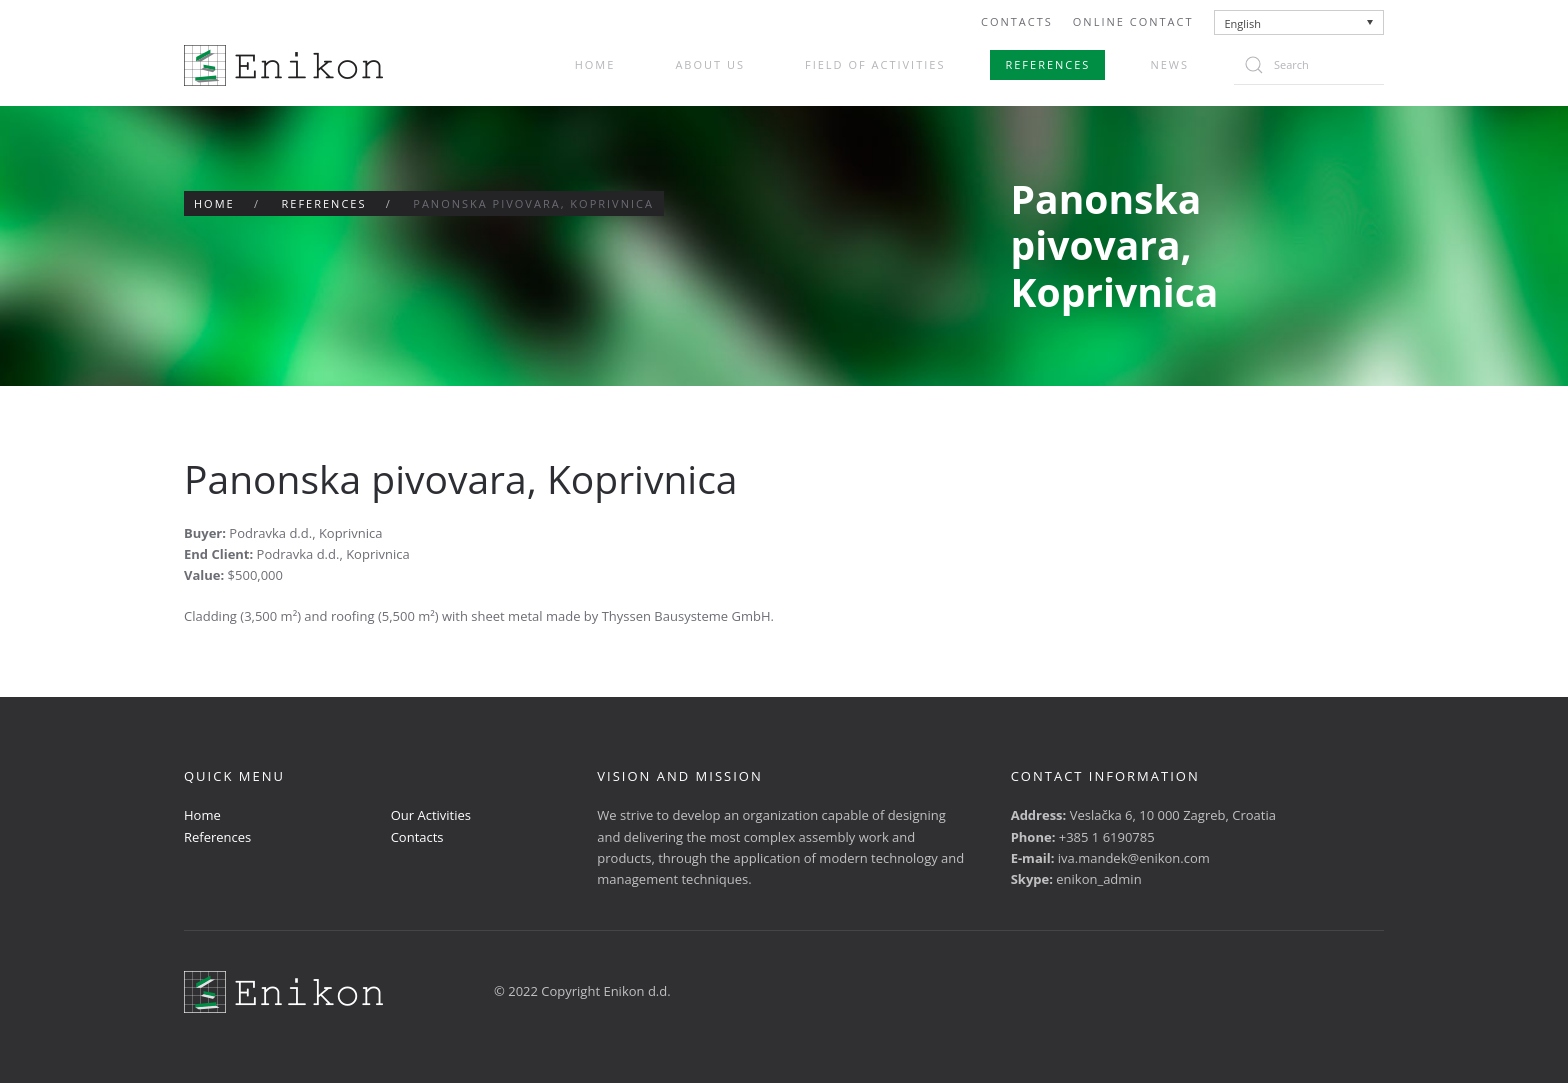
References (1047, 64)
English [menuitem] (1243, 23)
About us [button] (710, 64)
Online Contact (1133, 21)
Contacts (1017, 21)
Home (595, 64)
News (1169, 64)
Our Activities (431, 815)
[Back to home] (283, 65)
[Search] (1309, 65)
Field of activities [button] (875, 64)
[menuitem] (1299, 22)
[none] (1299, 22)
